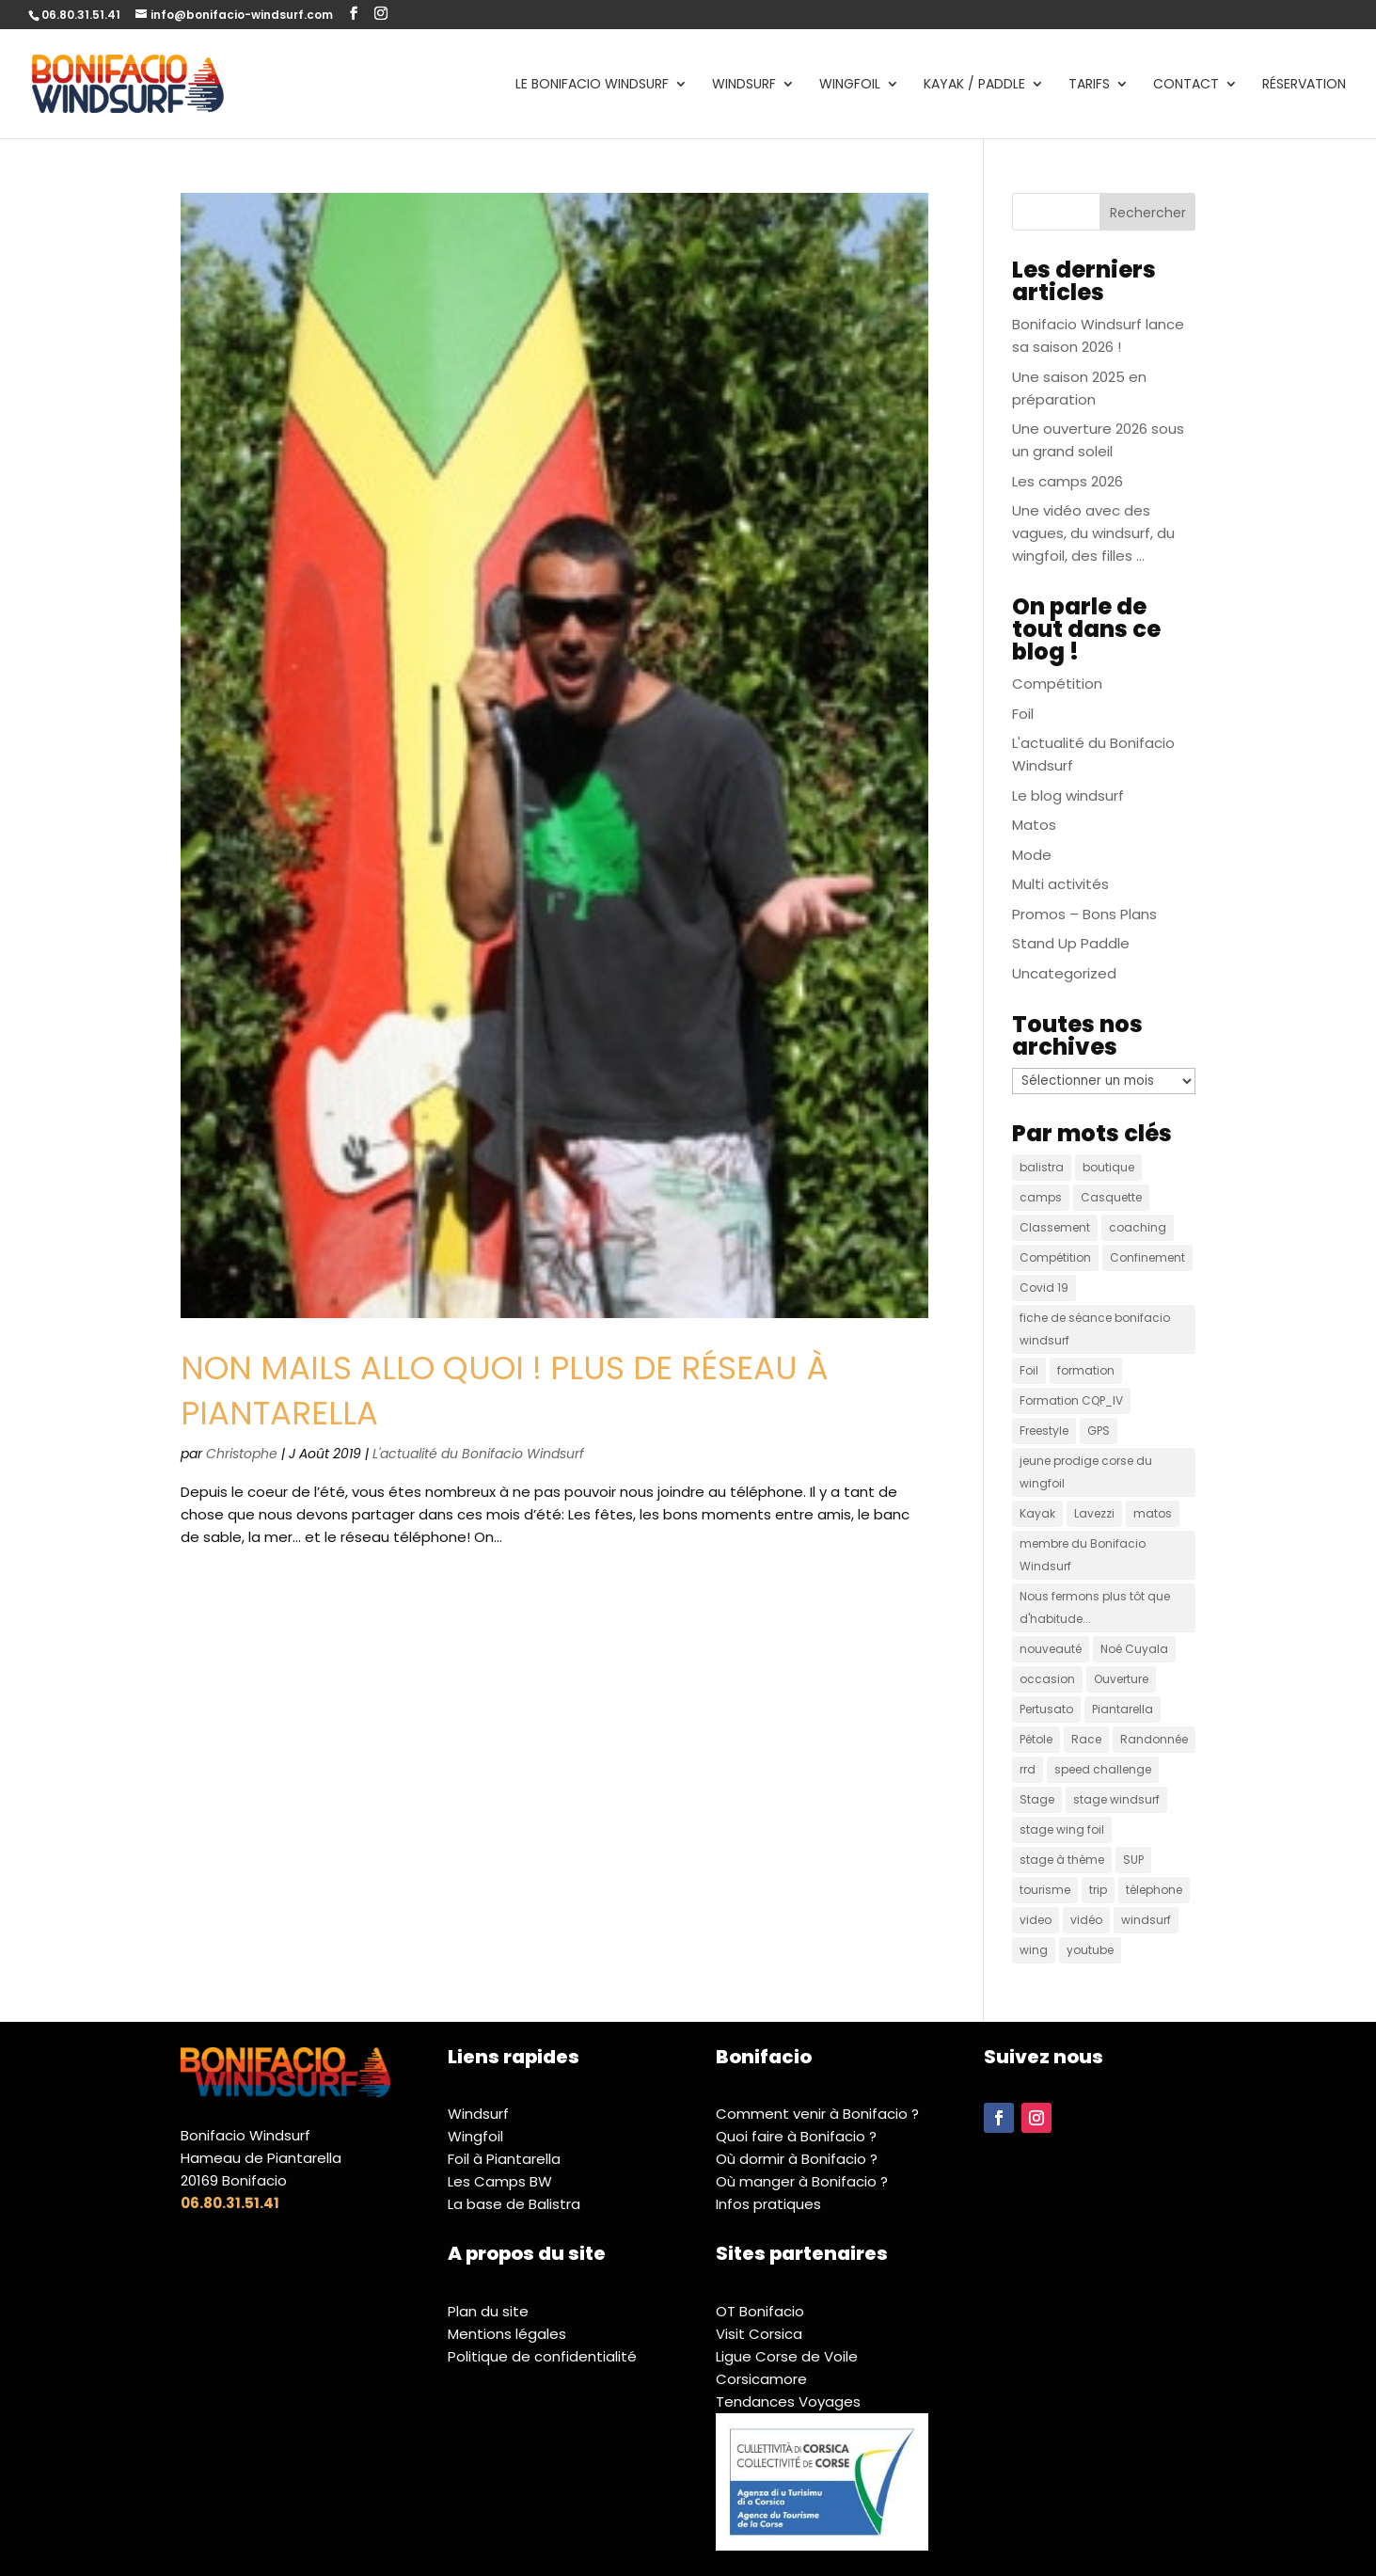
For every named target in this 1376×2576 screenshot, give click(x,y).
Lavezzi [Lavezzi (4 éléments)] (1094, 1513)
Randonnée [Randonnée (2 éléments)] (1154, 1739)
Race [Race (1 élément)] (1086, 1739)
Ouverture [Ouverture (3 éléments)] (1121, 1679)
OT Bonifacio (760, 2311)
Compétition (1057, 683)
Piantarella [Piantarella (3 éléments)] (1122, 1709)
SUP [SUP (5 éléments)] (1133, 1860)
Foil (1023, 714)
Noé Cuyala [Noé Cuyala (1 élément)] (1134, 1649)
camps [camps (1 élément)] (1041, 1197)
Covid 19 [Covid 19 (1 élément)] (1044, 1288)
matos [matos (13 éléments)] (1152, 1513)
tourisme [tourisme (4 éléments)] (1045, 1890)
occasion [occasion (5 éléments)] (1047, 1679)
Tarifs (1089, 85)
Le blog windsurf (1068, 795)
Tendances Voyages (788, 2401)
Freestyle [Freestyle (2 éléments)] (1044, 1431)
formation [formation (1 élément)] (1086, 1370)
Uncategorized (1064, 973)
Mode (1032, 855)
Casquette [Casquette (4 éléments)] (1111, 1197)
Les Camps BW (500, 2181)
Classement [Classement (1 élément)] (1055, 1227)
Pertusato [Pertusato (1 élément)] (1046, 1709)
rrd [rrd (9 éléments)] (1028, 1769)
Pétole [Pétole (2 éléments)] (1036, 1739)
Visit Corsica (759, 2334)
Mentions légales (507, 2334)
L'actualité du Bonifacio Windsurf (478, 1453)
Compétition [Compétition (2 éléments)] (1055, 1257)
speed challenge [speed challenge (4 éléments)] (1102, 1769)
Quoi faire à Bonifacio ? (796, 2136)
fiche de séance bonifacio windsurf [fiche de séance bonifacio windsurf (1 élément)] (1095, 1329)
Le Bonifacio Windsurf (592, 85)
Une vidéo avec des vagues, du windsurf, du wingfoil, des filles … (1093, 533)
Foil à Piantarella (504, 2159)
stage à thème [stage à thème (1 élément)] (1062, 1860)
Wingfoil (849, 85)
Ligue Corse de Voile (787, 2356)
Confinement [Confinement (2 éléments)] (1147, 1257)
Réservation (1304, 85)
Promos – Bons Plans (1084, 914)
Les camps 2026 (1067, 481)
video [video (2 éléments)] (1036, 1920)
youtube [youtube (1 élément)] (1090, 1950)
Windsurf (744, 85)
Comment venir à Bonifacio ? (817, 2113)
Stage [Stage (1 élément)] (1037, 1799)
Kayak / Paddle (974, 85)
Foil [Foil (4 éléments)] (1029, 1370)
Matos (1034, 825)
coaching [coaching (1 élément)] (1137, 1227)
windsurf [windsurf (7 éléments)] (1146, 1920)
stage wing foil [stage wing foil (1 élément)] (1062, 1829)
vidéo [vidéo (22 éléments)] (1086, 1920)
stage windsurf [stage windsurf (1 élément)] (1116, 1799)
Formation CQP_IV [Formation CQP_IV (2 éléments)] (1071, 1400)
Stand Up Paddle (1071, 943)
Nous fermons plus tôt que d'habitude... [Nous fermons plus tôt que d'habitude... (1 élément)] (1095, 1607)
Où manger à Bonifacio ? (802, 2181)
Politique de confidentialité (542, 2356)
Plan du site (488, 2311)
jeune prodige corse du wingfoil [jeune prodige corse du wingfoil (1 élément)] (1086, 1472)
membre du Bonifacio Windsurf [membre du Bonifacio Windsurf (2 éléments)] (1083, 1554)
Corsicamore (761, 2379)
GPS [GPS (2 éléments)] (1098, 1431)
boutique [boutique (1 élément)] (1108, 1167)
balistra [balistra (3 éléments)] (1042, 1167)
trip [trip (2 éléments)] (1098, 1890)
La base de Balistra (514, 2204)
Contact (1186, 85)
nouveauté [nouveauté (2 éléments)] (1051, 1649)
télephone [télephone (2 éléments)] (1154, 1890)
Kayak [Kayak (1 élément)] (1037, 1513)
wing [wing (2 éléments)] (1034, 1950)
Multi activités (1060, 884)
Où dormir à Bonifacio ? (797, 2159)
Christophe (241, 1453)
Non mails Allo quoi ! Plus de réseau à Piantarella (505, 1390)
